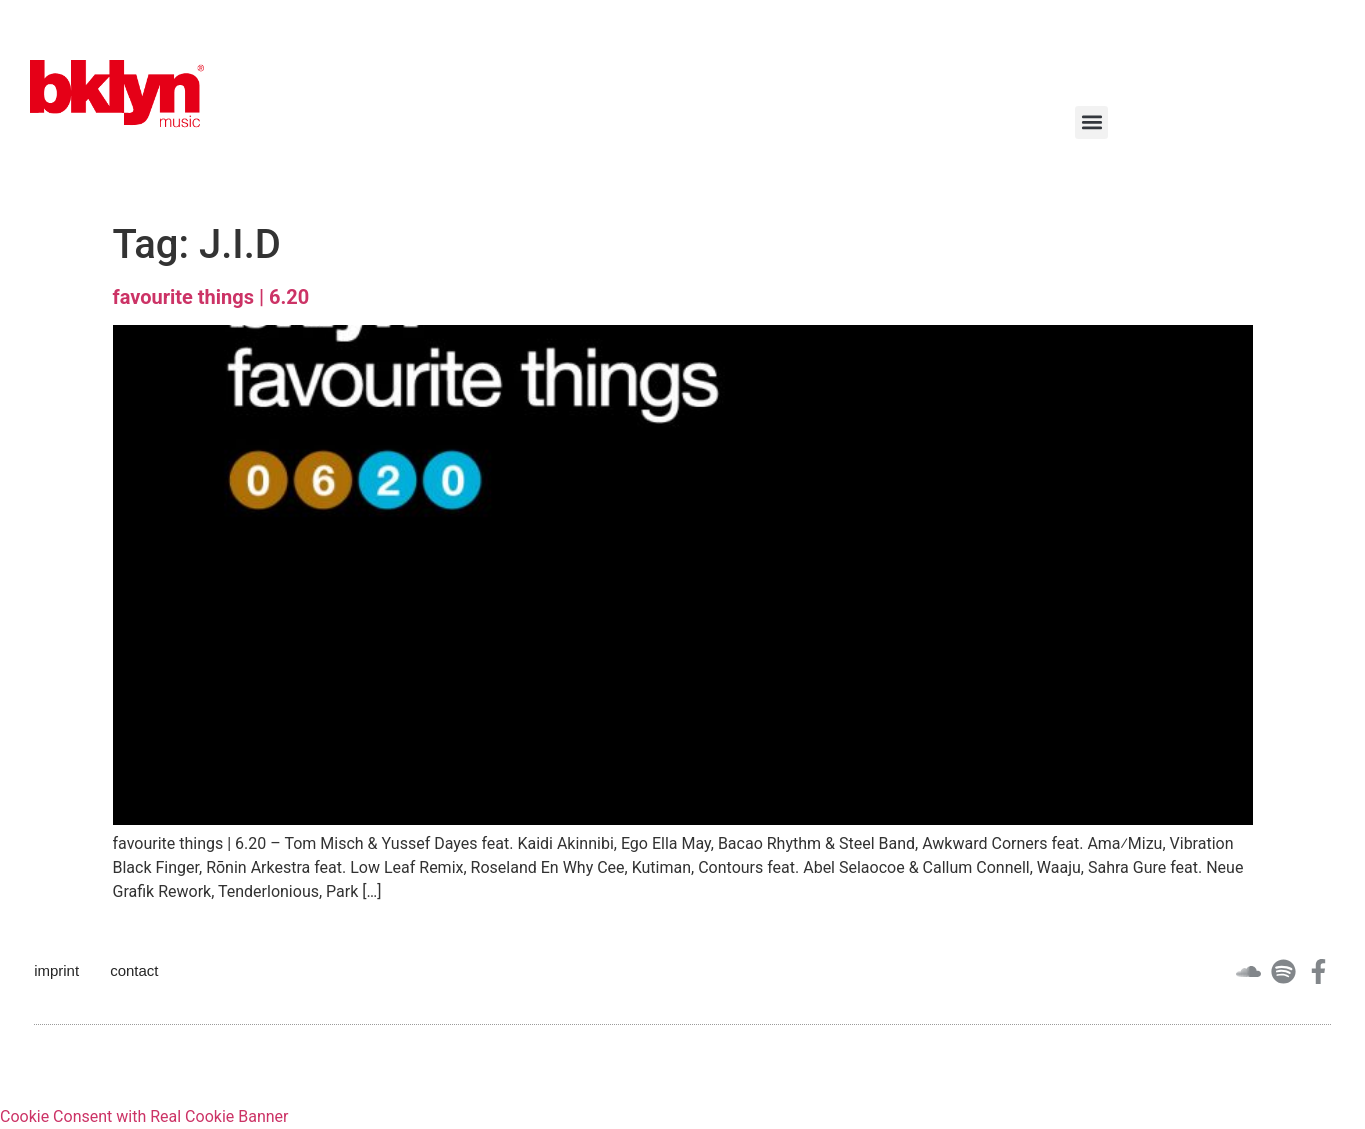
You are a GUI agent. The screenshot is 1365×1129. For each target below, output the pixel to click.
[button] (1091, 122)
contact (134, 970)
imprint (56, 970)
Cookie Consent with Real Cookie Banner (144, 1116)
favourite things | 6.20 (211, 297)
